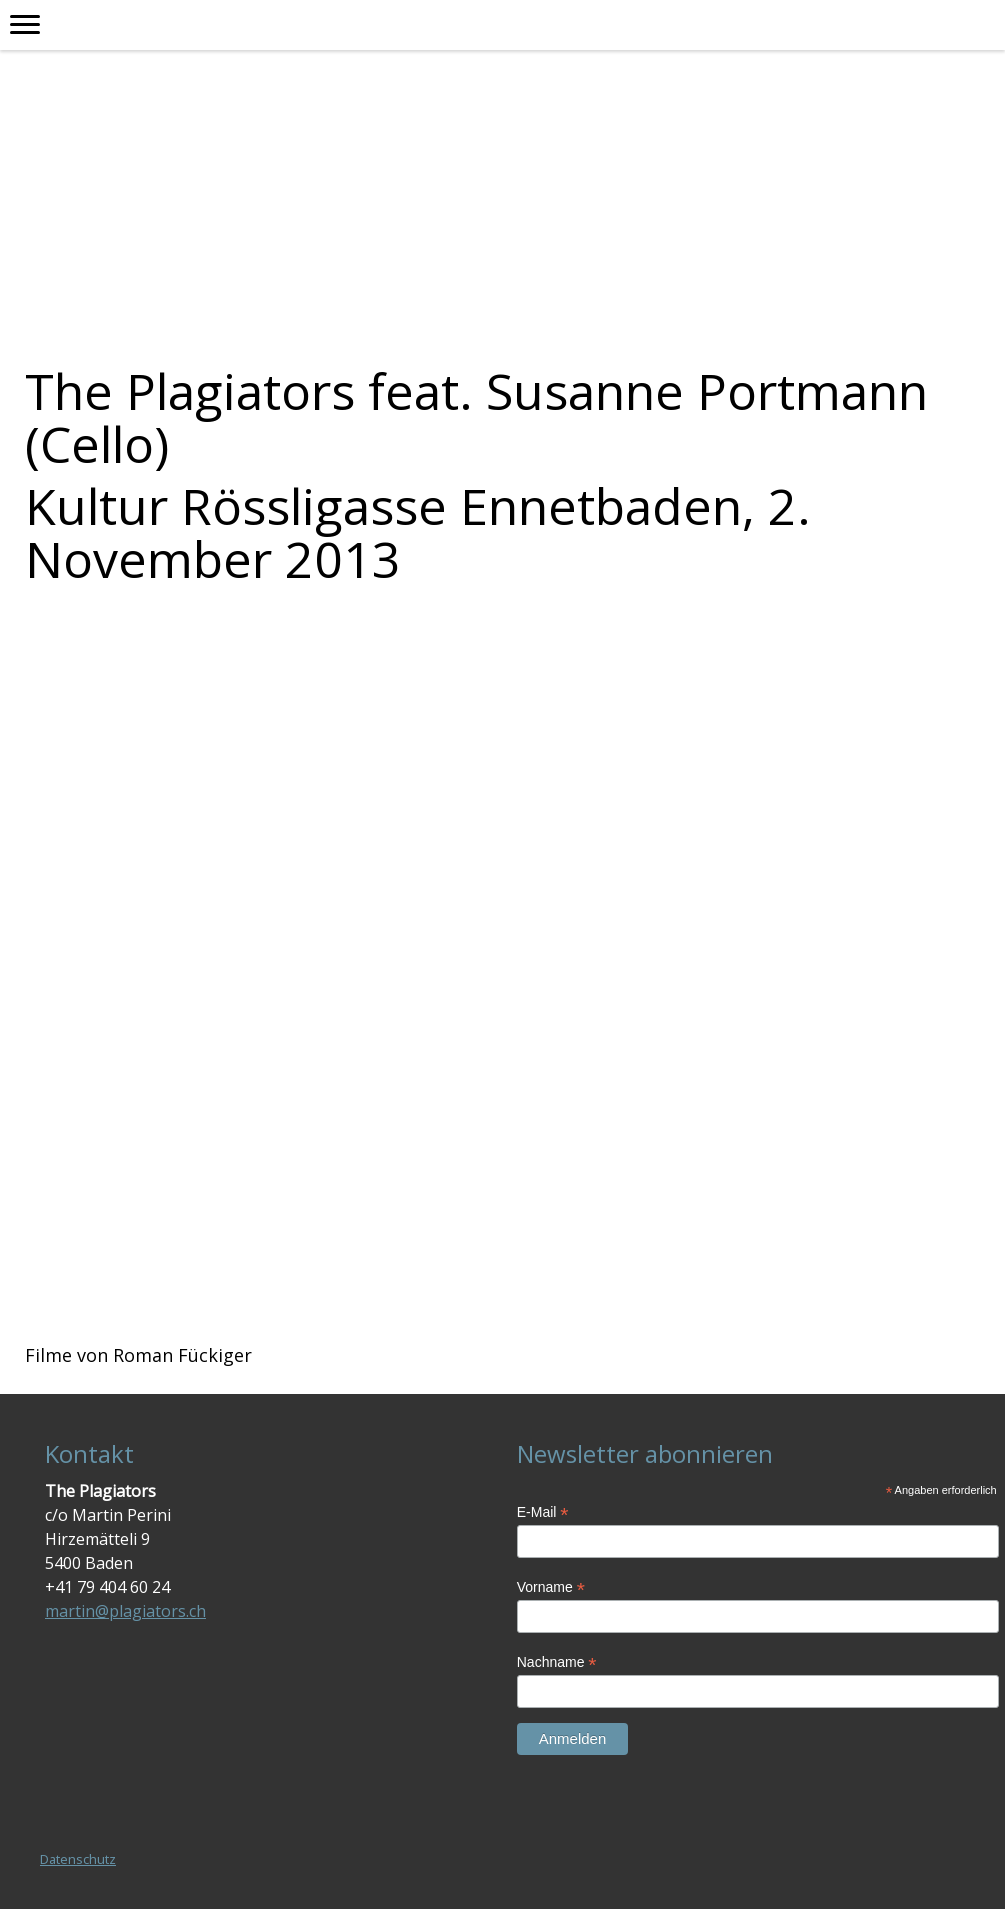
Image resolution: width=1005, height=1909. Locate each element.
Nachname (557, 1662)
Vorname (551, 1587)
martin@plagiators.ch (125, 1611)
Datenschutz (78, 1859)
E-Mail (543, 1512)
